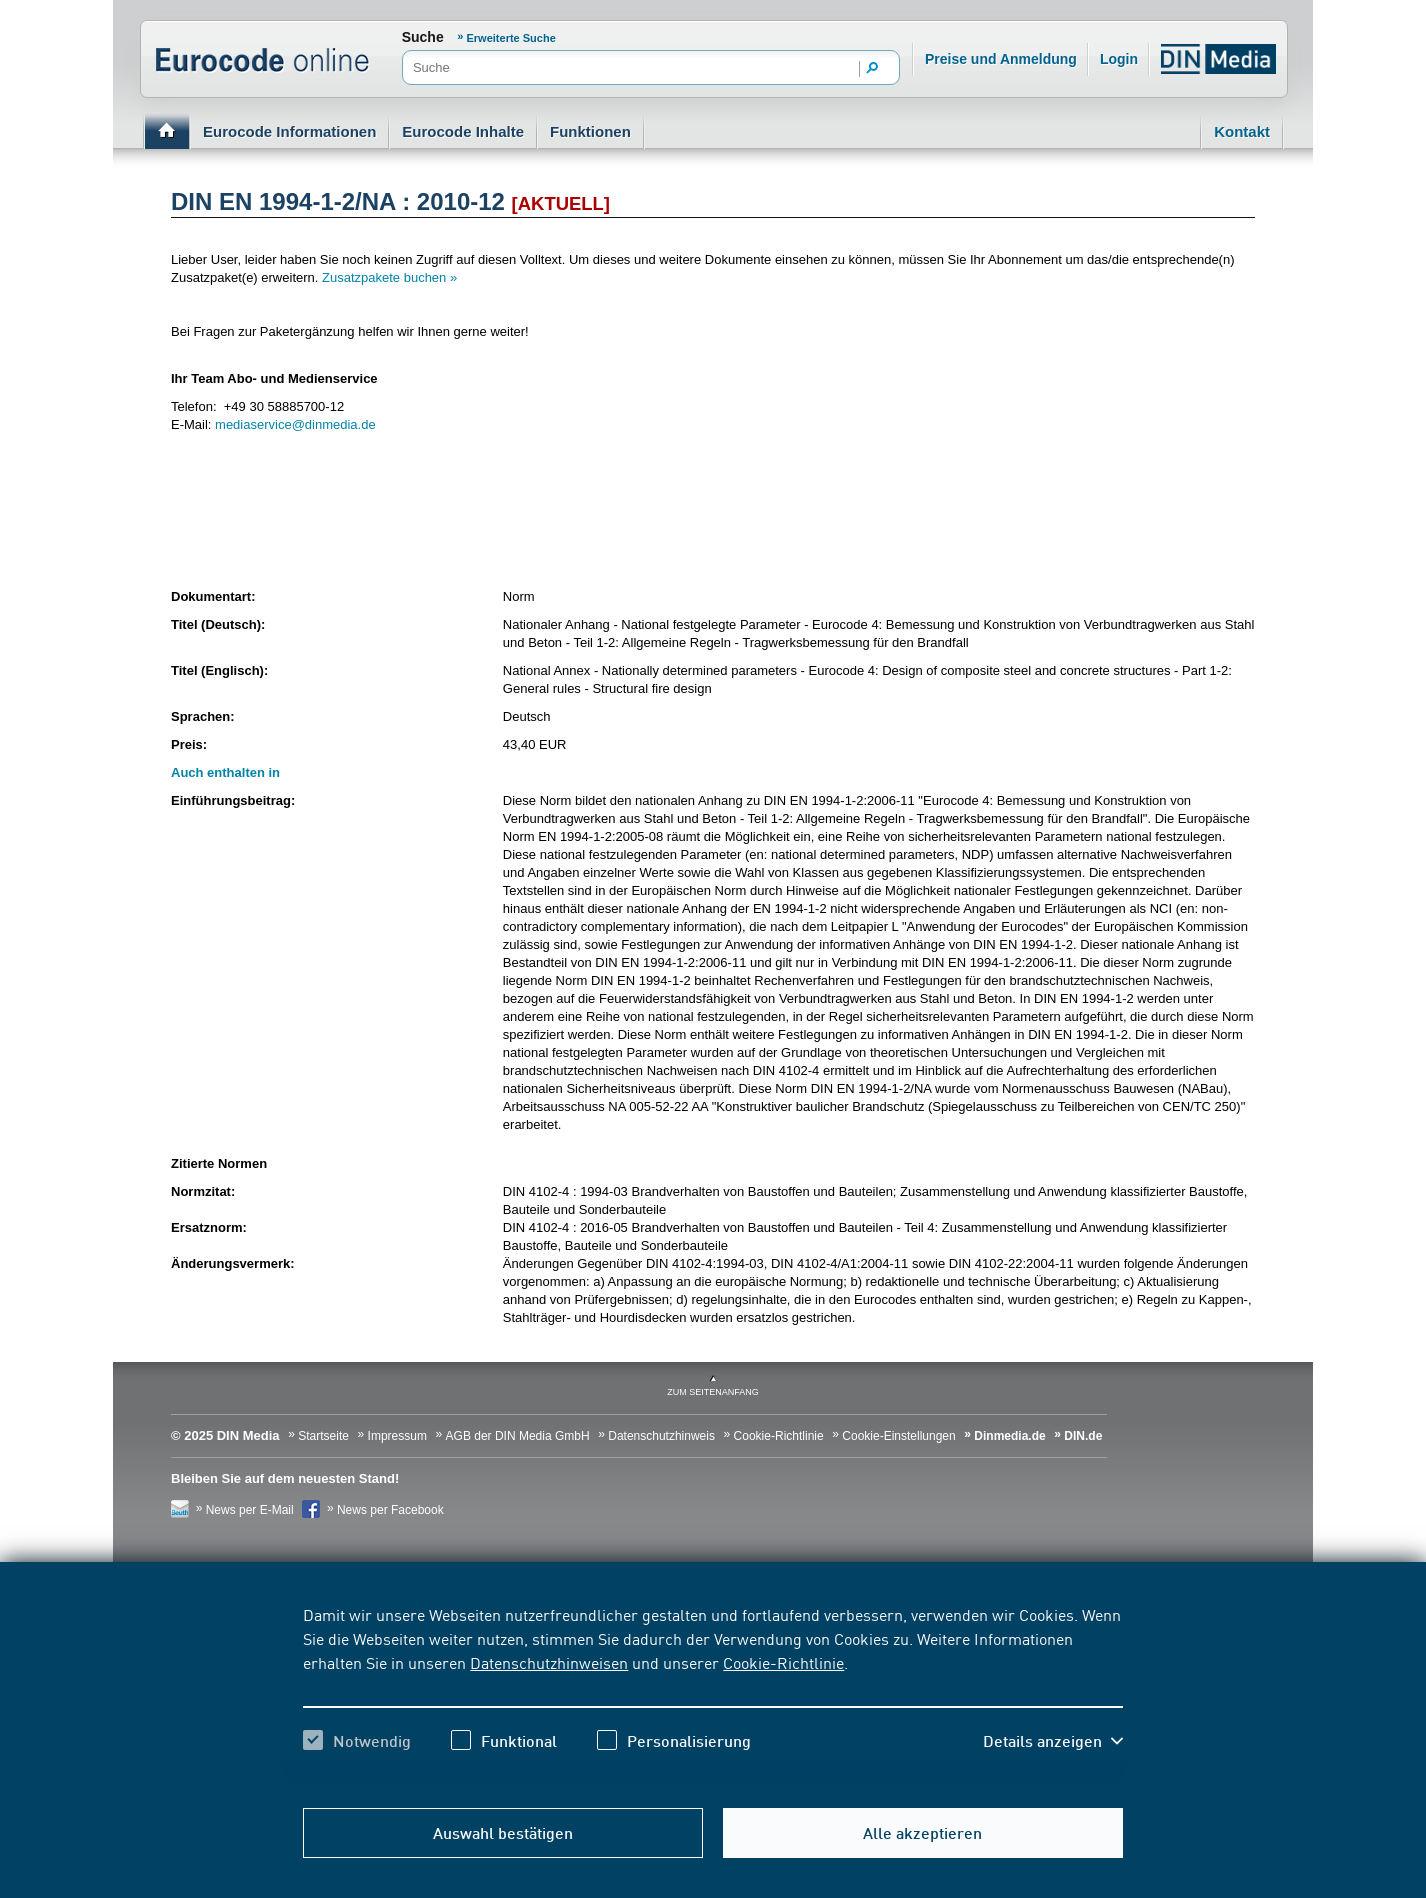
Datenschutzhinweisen (549, 1662)
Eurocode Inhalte (463, 131)
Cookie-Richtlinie (783, 1662)
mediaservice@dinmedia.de (295, 424)
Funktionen (590, 131)
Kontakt (1242, 131)
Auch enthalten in (225, 772)
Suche (423, 37)
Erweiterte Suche (511, 38)
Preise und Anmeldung (1001, 59)
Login (1119, 59)
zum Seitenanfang (713, 1392)
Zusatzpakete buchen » (389, 277)
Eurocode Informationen (289, 131)
